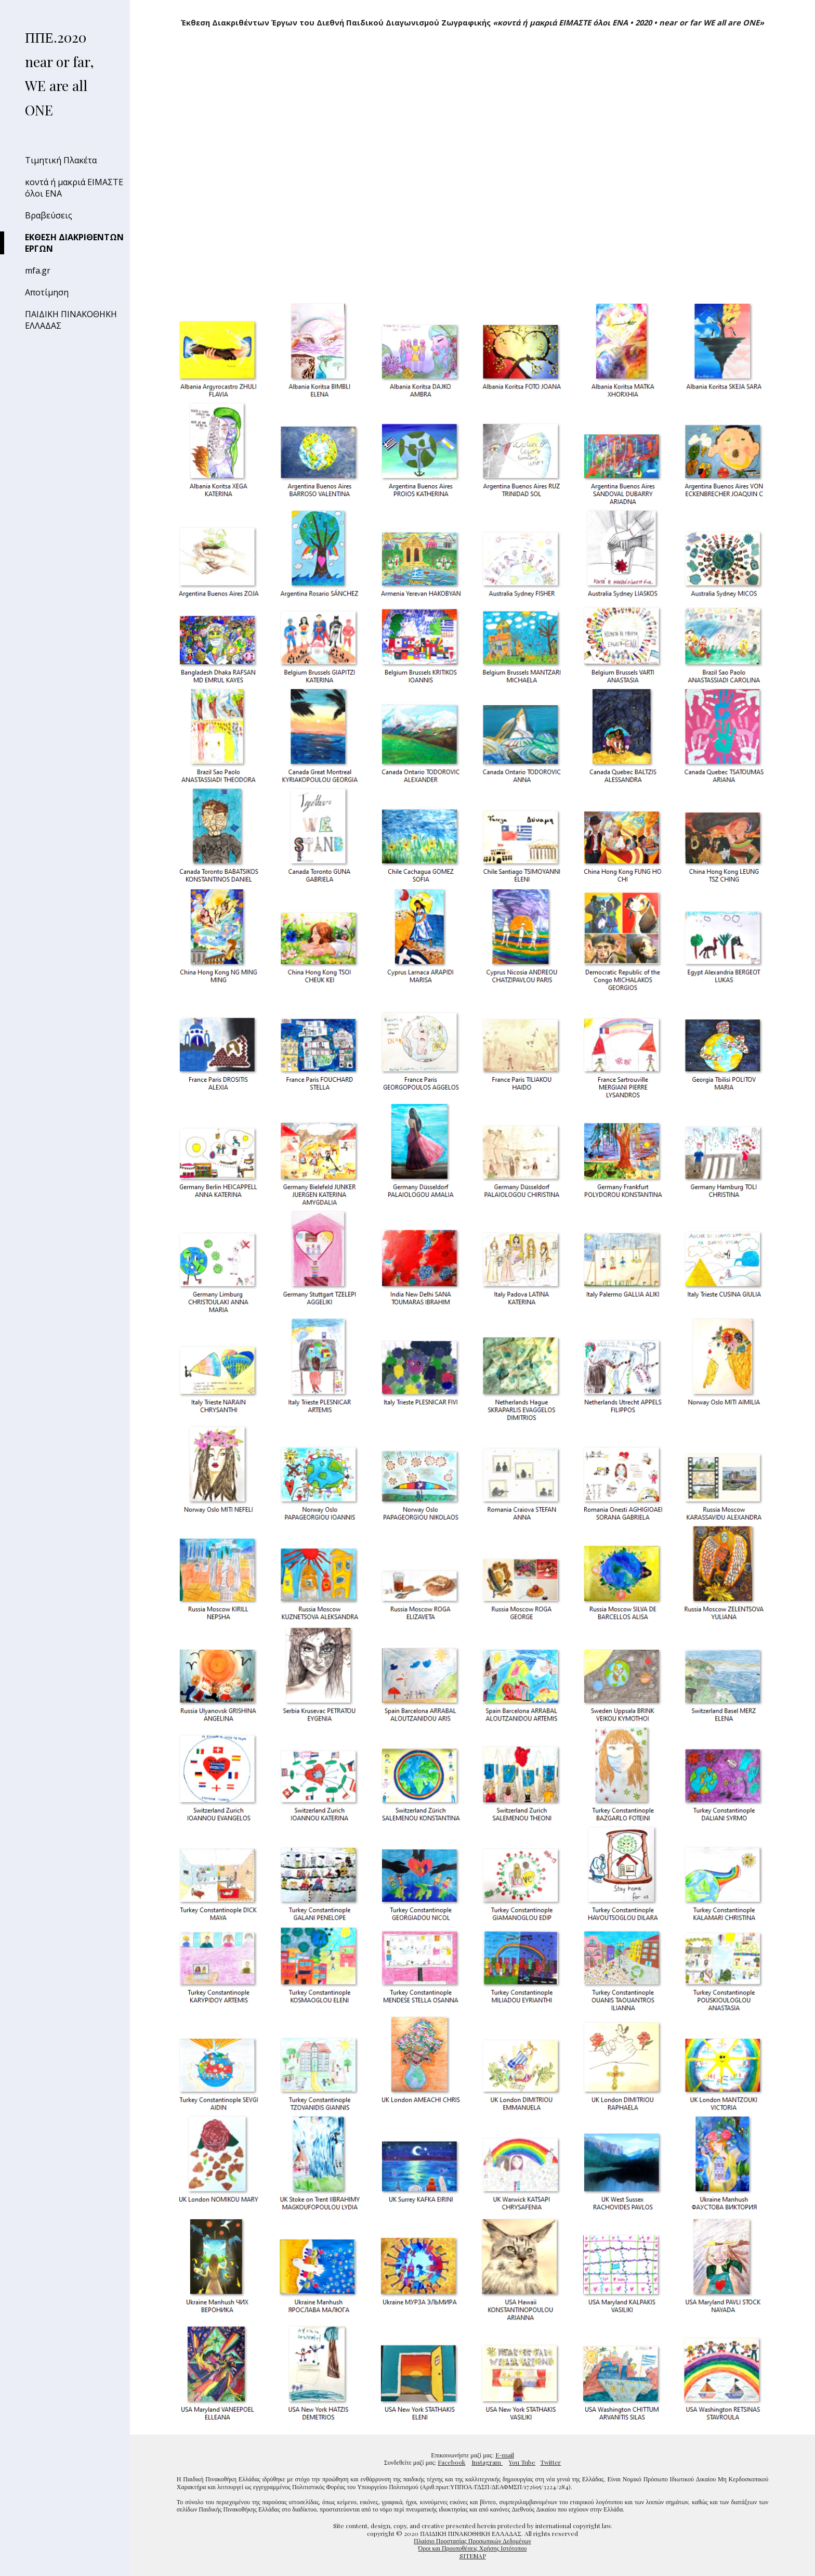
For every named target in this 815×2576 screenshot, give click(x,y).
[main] (472, 22)
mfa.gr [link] (37, 270)
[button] (802, 14)
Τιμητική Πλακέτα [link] (61, 160)
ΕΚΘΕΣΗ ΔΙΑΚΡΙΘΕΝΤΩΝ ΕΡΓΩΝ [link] (74, 242)
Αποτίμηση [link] (47, 292)
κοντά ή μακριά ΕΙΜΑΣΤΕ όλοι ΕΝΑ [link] (74, 187)
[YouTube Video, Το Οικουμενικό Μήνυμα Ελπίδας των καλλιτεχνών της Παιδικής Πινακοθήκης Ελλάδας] (472, 166)
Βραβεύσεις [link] (48, 215)
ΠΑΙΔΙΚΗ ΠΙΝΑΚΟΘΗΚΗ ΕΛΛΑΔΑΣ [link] (71, 319)
